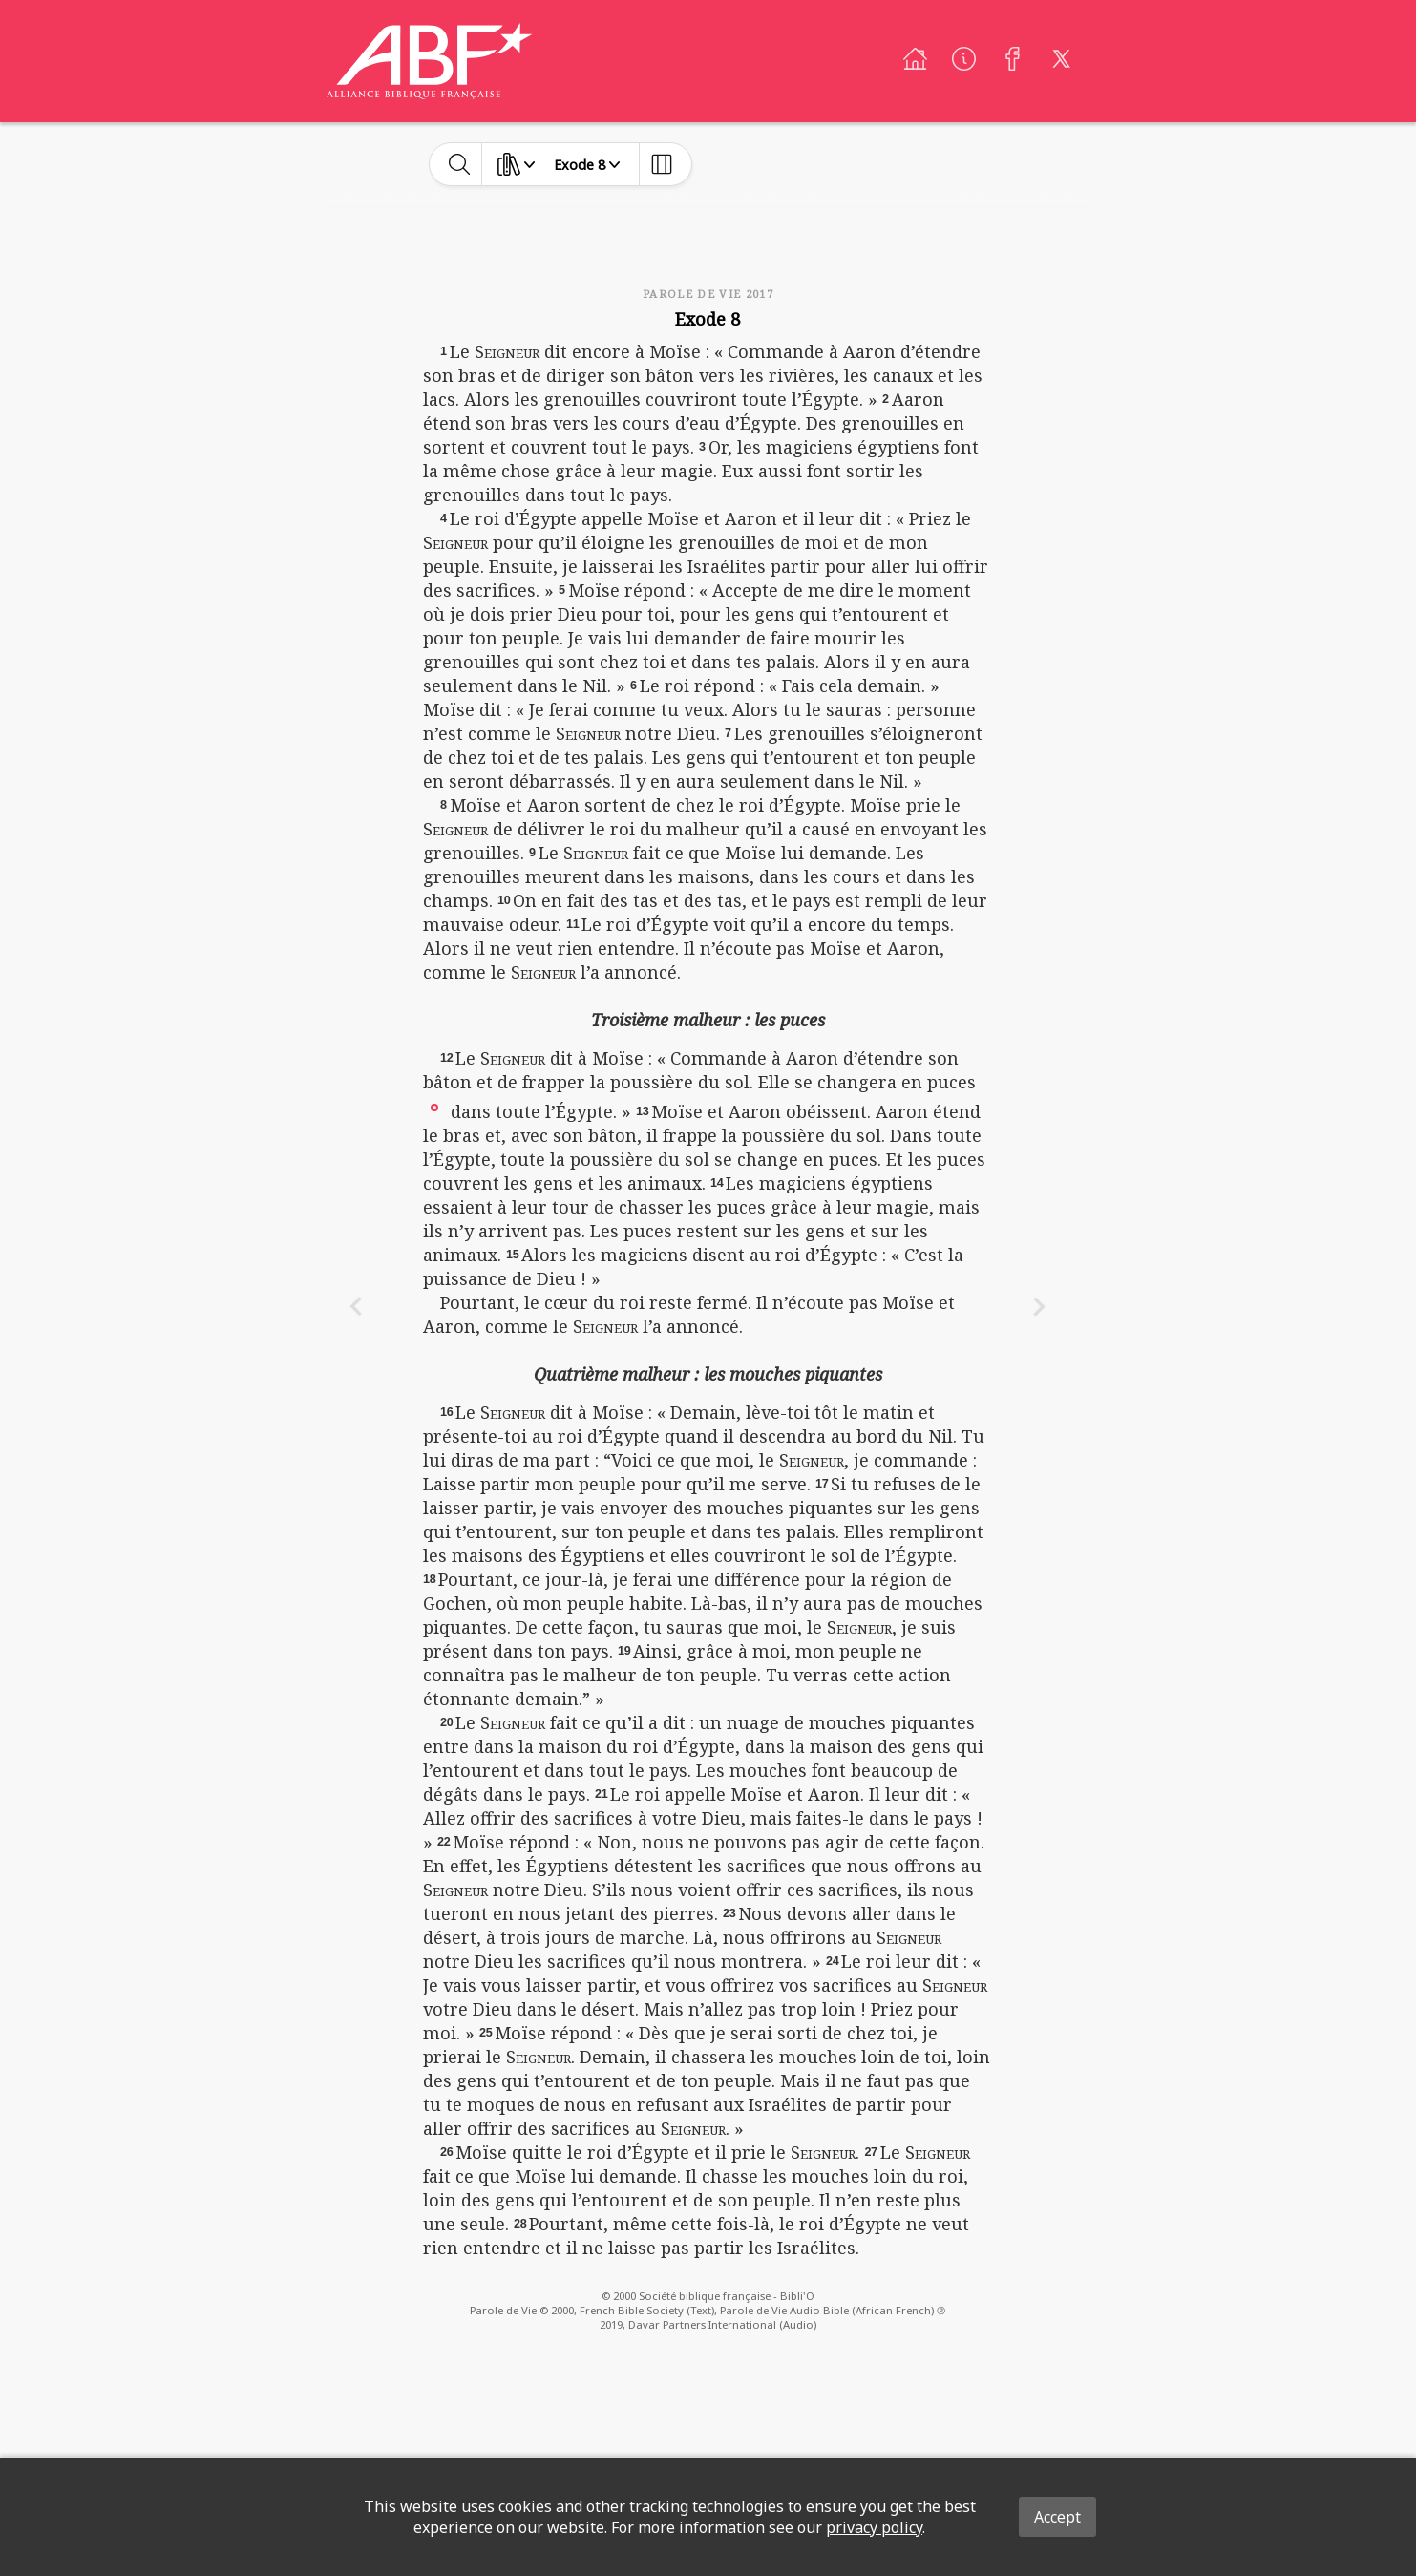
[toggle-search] (459, 164)
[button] (434, 1105)
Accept (1057, 2516)
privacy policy (874, 2527)
